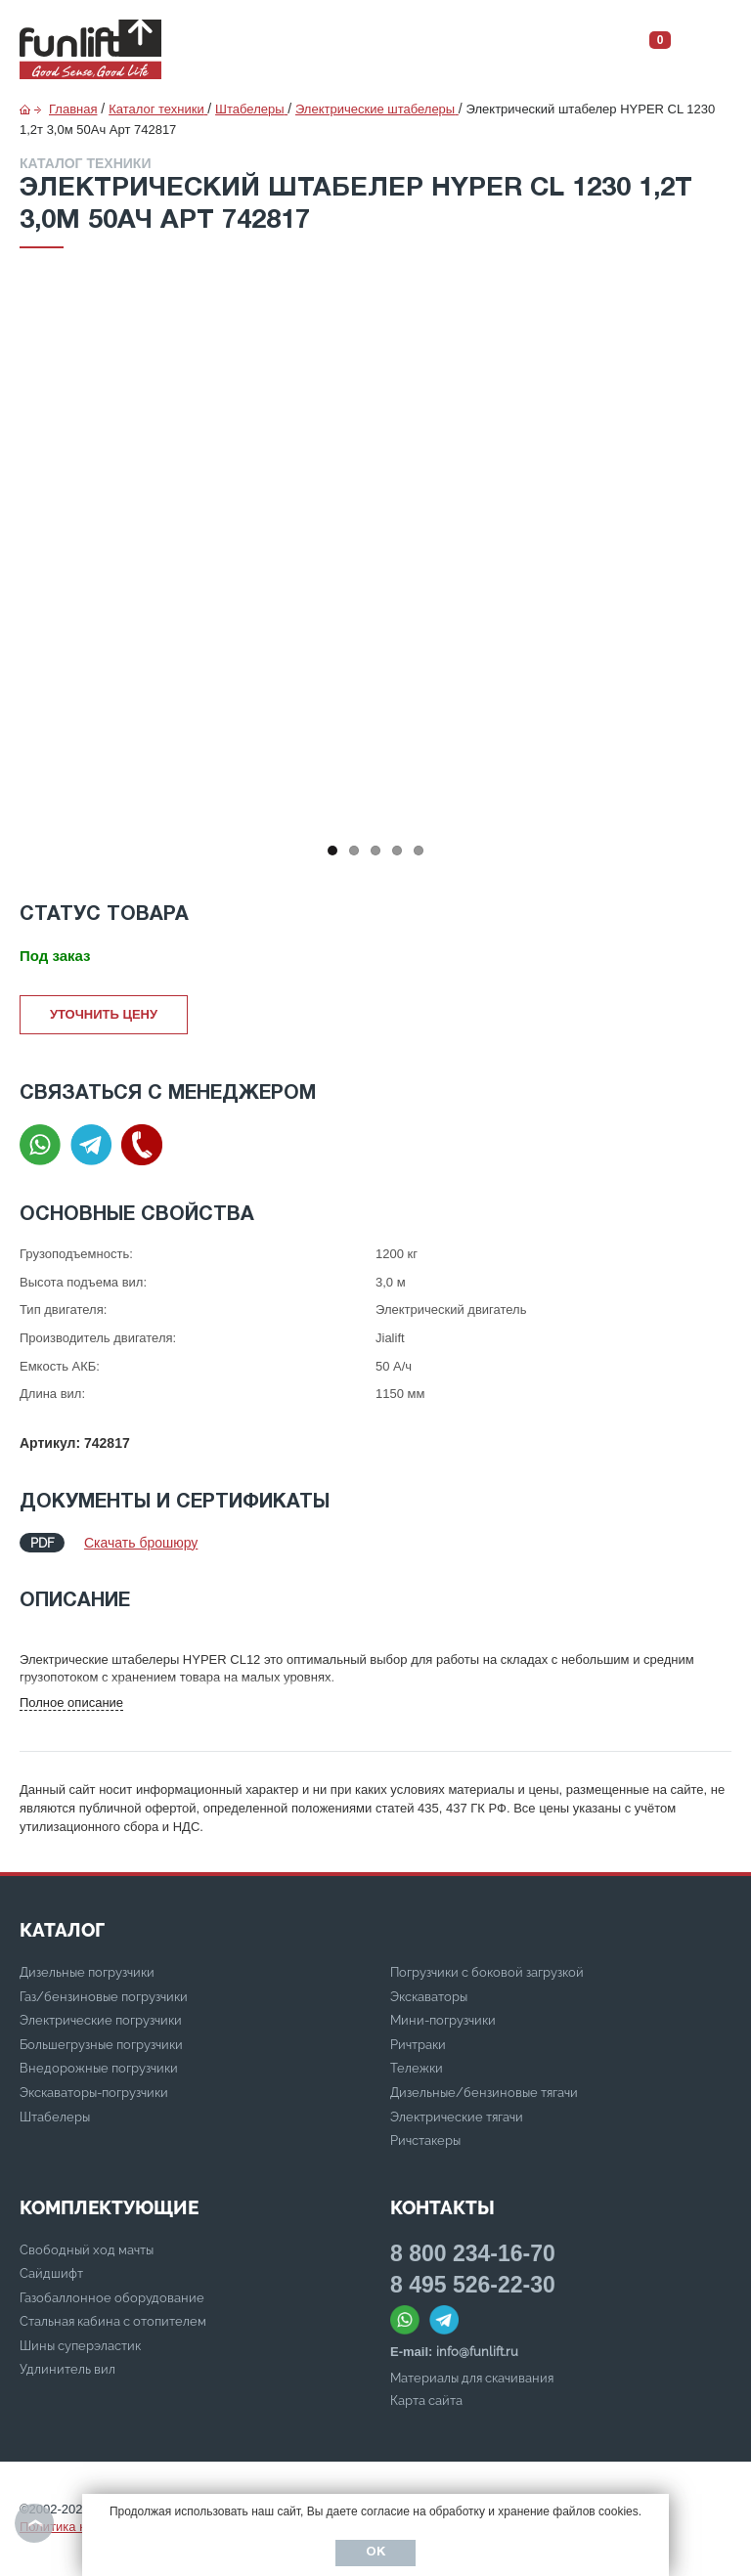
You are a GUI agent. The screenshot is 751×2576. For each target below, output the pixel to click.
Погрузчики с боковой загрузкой (487, 1972)
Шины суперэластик (80, 2345)
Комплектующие (109, 2207)
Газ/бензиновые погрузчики (104, 1996)
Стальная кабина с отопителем (113, 2321)
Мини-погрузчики (443, 2020)
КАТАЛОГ (62, 1930)
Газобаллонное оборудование (112, 2298)
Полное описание (71, 1702)
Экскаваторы (428, 1996)
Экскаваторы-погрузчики (94, 2092)
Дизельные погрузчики (87, 1972)
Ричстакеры (425, 2140)
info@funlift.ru (477, 2351)
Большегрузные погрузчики (101, 2044)
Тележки (416, 2068)
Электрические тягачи (456, 2117)
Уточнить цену (103, 1014)
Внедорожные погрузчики (99, 2068)
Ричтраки (418, 2044)
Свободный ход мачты (87, 2250)
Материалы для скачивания (471, 2378)
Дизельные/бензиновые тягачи (484, 2092)
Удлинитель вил (67, 2369)
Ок (375, 2552)
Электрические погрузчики (101, 2020)
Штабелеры (55, 2117)
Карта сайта (426, 2400)
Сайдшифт (51, 2273)
